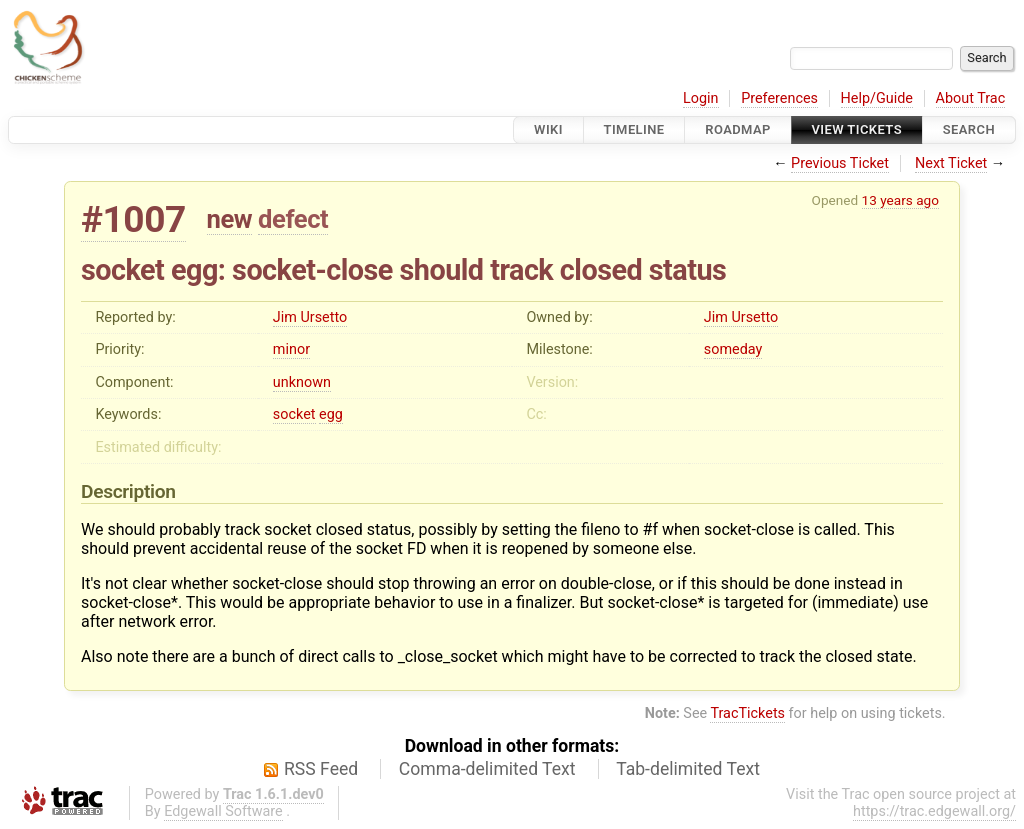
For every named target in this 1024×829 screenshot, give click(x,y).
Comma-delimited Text (487, 769)
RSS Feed (321, 769)
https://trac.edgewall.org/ (934, 811)
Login (701, 98)
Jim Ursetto (310, 317)
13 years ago (900, 200)
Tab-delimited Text (688, 769)
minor (291, 349)
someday (733, 349)
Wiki (548, 129)
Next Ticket (951, 163)
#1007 (133, 219)
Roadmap (738, 129)
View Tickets (857, 129)
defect (293, 219)
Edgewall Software (223, 811)
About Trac (971, 98)
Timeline (634, 129)
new (230, 219)
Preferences (779, 98)
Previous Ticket (840, 163)
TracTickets (747, 713)
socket (294, 414)
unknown (302, 382)
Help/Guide (877, 98)
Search (969, 129)
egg (331, 414)
